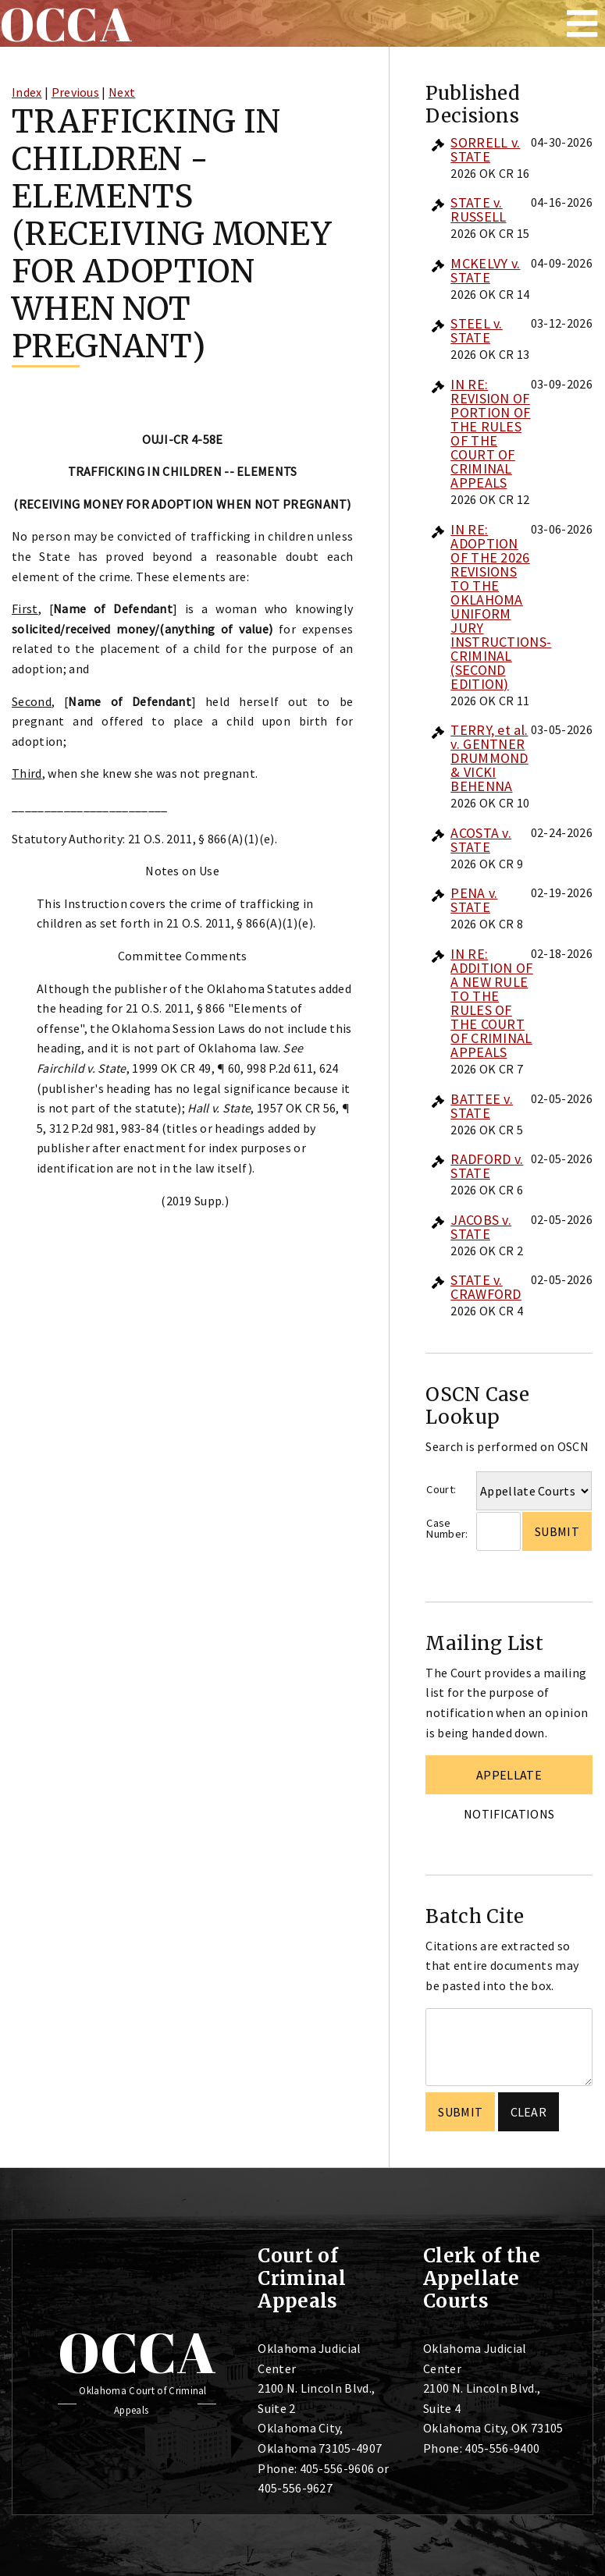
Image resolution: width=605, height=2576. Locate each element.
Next (122, 92)
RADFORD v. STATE (486, 1166)
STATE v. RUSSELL (478, 209)
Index (27, 92)
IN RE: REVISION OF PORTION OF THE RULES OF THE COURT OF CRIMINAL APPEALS (490, 433)
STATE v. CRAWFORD (485, 1287)
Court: (441, 1489)
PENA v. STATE (473, 900)
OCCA (137, 2352)
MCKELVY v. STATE (485, 270)
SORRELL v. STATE (485, 149)
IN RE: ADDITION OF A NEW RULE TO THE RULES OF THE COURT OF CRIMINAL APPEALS (491, 1003)
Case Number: (447, 1528)
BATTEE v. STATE (481, 1106)
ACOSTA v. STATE (480, 840)
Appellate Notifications (509, 1780)
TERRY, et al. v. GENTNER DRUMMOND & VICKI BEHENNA (489, 758)
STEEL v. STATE (476, 330)
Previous (76, 92)
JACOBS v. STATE (480, 1227)
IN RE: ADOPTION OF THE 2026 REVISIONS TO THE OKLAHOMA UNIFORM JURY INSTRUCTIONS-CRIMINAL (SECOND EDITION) (500, 606)
